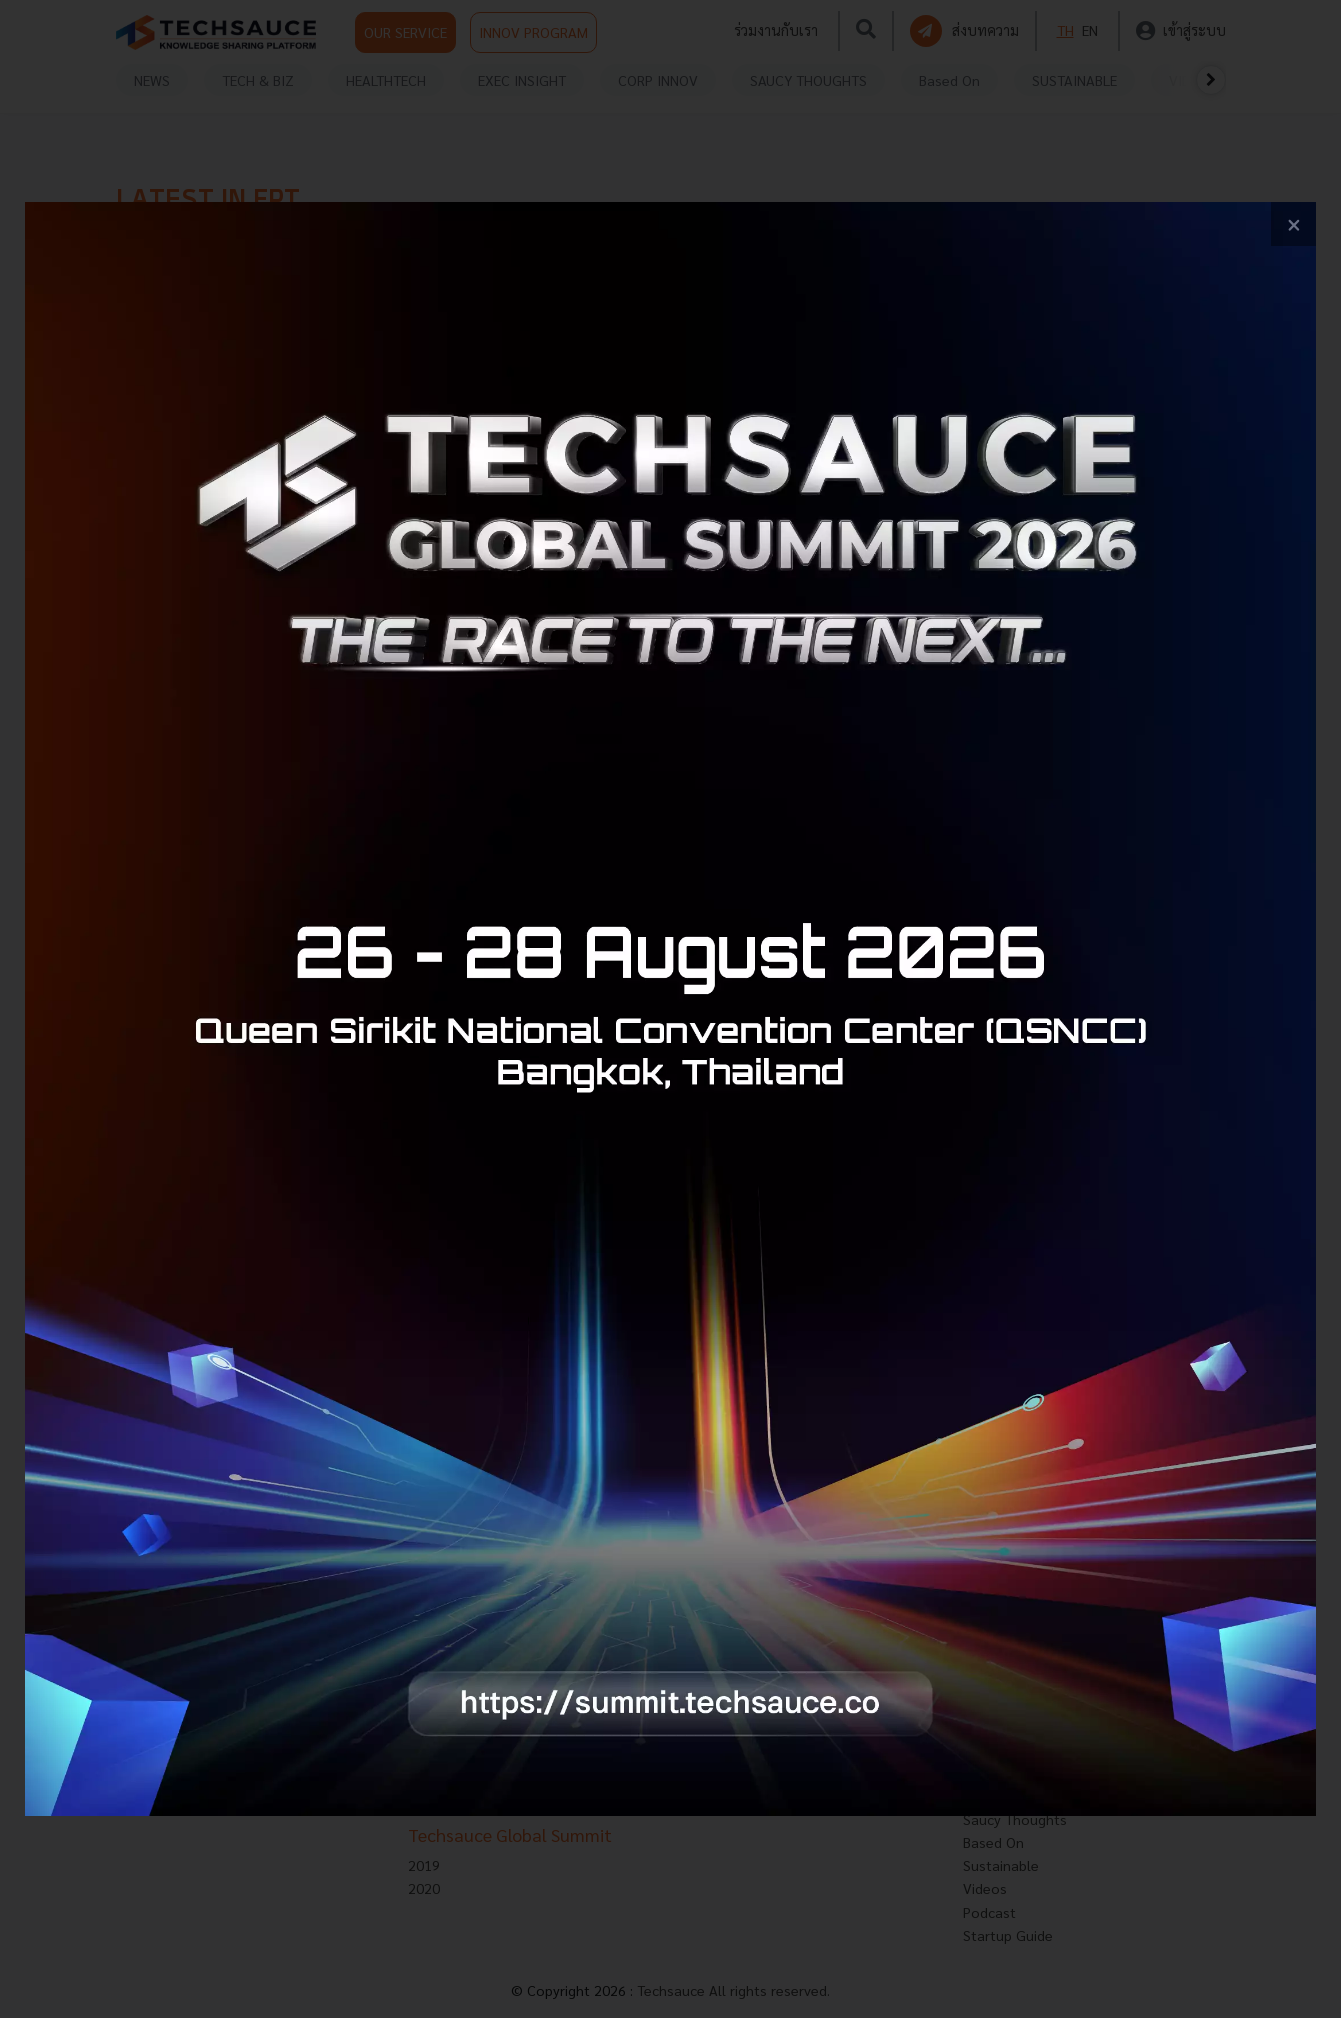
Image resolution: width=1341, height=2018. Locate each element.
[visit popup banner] (670, 1009)
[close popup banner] (1293, 224)
